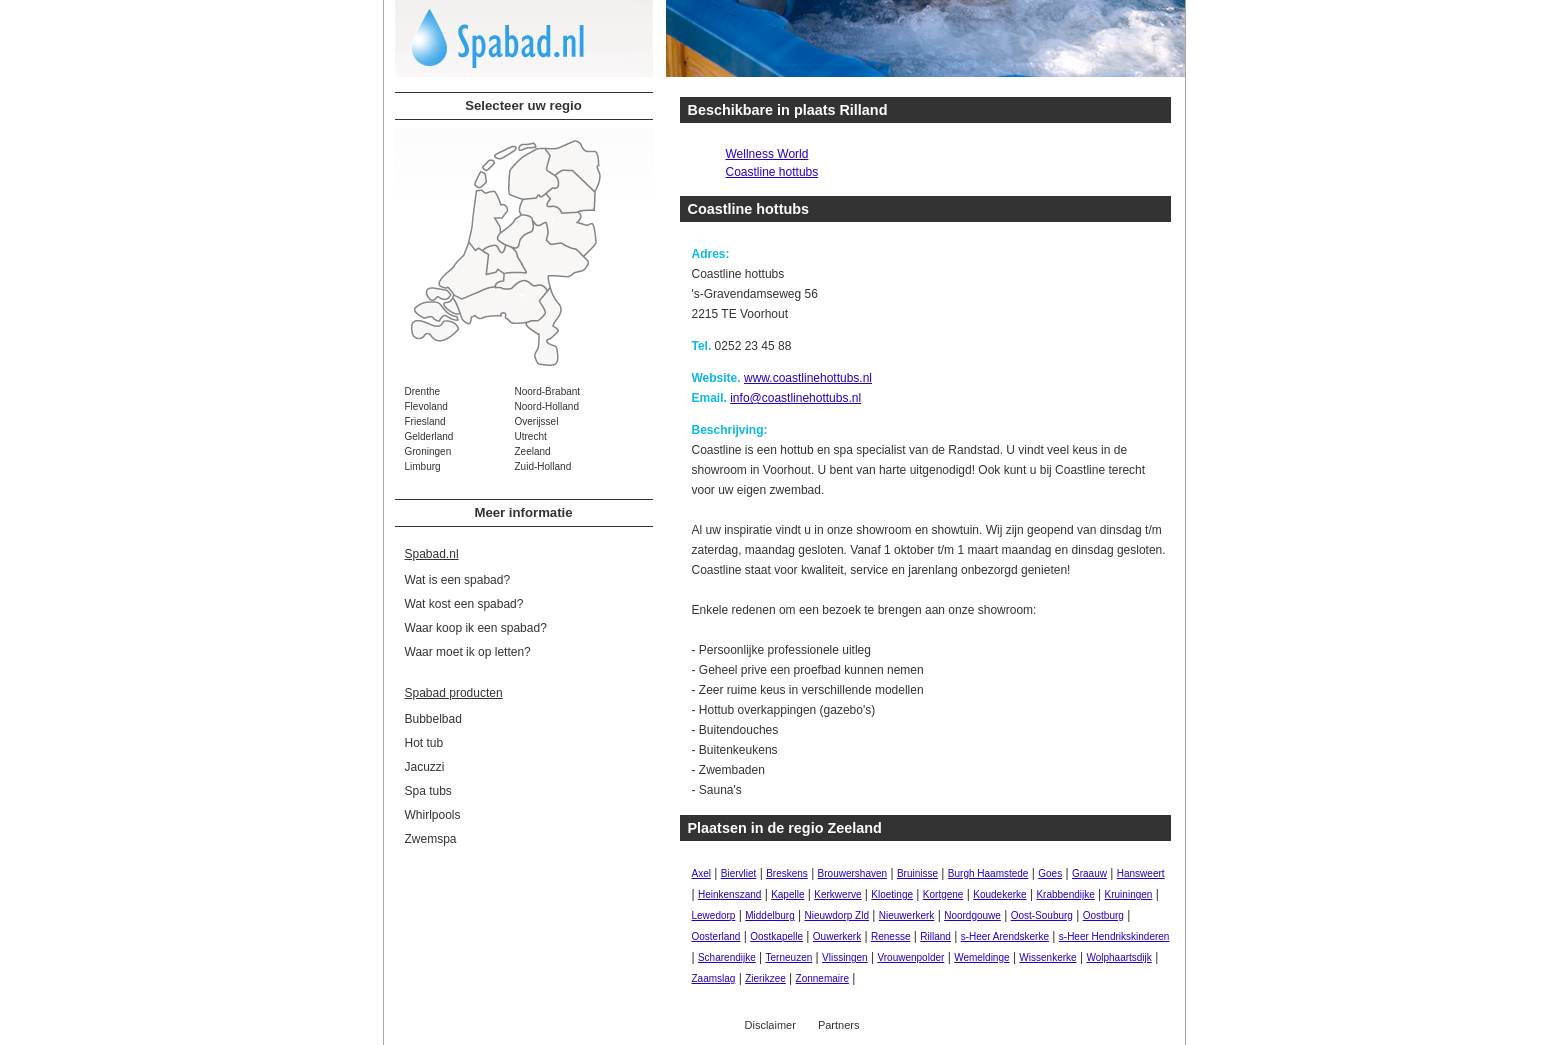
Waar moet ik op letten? (468, 652)
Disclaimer (770, 1025)
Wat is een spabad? (458, 580)
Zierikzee (765, 978)
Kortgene (943, 894)
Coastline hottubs (772, 172)
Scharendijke (727, 957)
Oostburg (1103, 915)
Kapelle (787, 894)
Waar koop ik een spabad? (476, 628)
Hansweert (1141, 873)
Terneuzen (789, 957)
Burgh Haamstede (988, 873)
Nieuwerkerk (907, 915)
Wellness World (767, 154)
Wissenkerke (1047, 957)
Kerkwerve (837, 894)
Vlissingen (845, 957)
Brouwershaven (852, 873)
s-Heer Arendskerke (1005, 936)
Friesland (425, 421)
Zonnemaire (822, 978)
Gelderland (429, 436)
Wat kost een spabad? (464, 604)
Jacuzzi (425, 767)
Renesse (890, 936)
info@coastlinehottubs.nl (795, 398)
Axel (701, 873)
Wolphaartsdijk (1118, 957)
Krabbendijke (1065, 894)
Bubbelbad (433, 719)
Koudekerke (999, 894)
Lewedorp (714, 915)
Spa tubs (428, 791)
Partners (839, 1025)
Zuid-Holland (543, 466)
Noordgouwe (972, 915)
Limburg (423, 466)
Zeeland (533, 451)
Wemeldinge (981, 957)
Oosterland (716, 936)
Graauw (1089, 873)
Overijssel (537, 421)
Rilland (935, 936)
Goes (1050, 873)
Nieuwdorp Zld (837, 915)
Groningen (428, 451)
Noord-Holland (547, 406)
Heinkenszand (729, 894)
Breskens (787, 873)
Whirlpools (433, 815)
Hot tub (424, 743)
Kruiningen (1129, 894)
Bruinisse (917, 873)
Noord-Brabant (548, 391)
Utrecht (531, 436)
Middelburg (769, 915)
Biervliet (739, 873)
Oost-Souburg (1042, 915)
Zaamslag (714, 978)
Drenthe (423, 391)
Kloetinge (892, 894)
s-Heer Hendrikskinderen (1114, 936)
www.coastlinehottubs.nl (808, 378)
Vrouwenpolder (910, 957)
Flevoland (426, 406)
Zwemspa (431, 839)
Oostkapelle (776, 936)
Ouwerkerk (837, 936)
